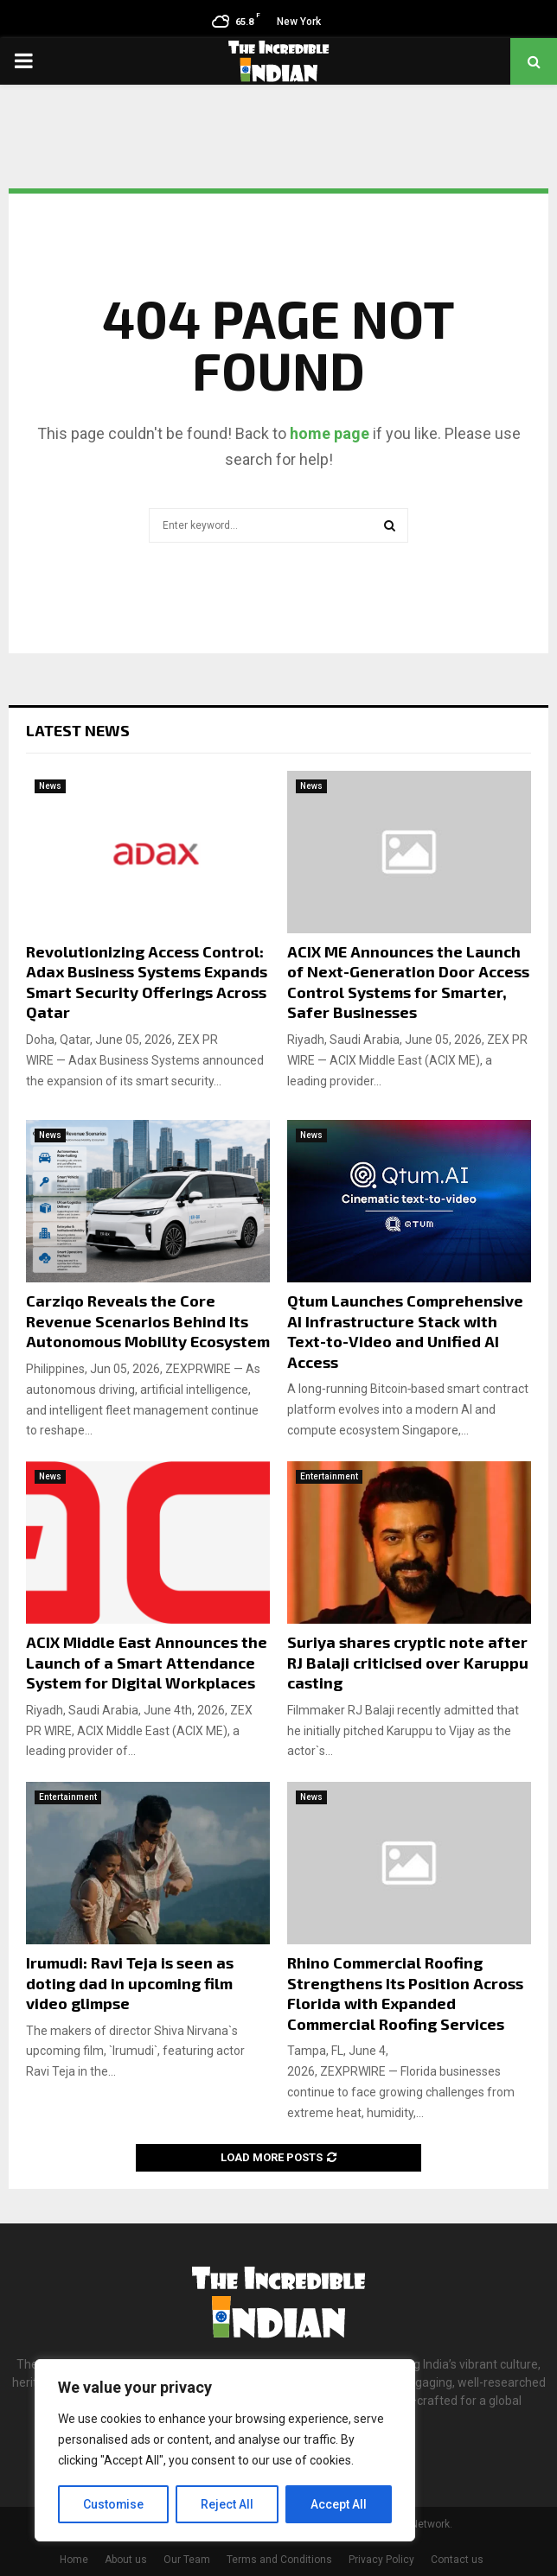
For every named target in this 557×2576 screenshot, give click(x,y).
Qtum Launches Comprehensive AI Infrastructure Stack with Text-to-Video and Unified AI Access (405, 1331)
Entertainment (329, 1476)
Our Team (186, 2560)
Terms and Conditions (279, 2560)
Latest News (78, 730)
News (50, 786)
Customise (113, 2504)
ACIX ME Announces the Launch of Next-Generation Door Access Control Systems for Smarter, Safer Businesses (408, 981)
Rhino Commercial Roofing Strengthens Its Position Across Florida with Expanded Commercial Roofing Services (405, 1992)
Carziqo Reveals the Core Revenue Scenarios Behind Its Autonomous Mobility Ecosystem (148, 1321)
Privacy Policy (381, 2560)
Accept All (339, 2504)
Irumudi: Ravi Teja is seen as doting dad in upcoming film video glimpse (130, 1983)
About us (126, 2560)
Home (74, 2560)
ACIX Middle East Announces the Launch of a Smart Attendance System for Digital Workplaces (146, 1662)
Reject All (228, 2504)
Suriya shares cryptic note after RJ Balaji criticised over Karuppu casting (407, 1662)
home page (329, 433)
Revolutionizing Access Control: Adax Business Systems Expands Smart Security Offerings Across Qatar (146, 981)
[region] (225, 2450)
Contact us (457, 2560)
